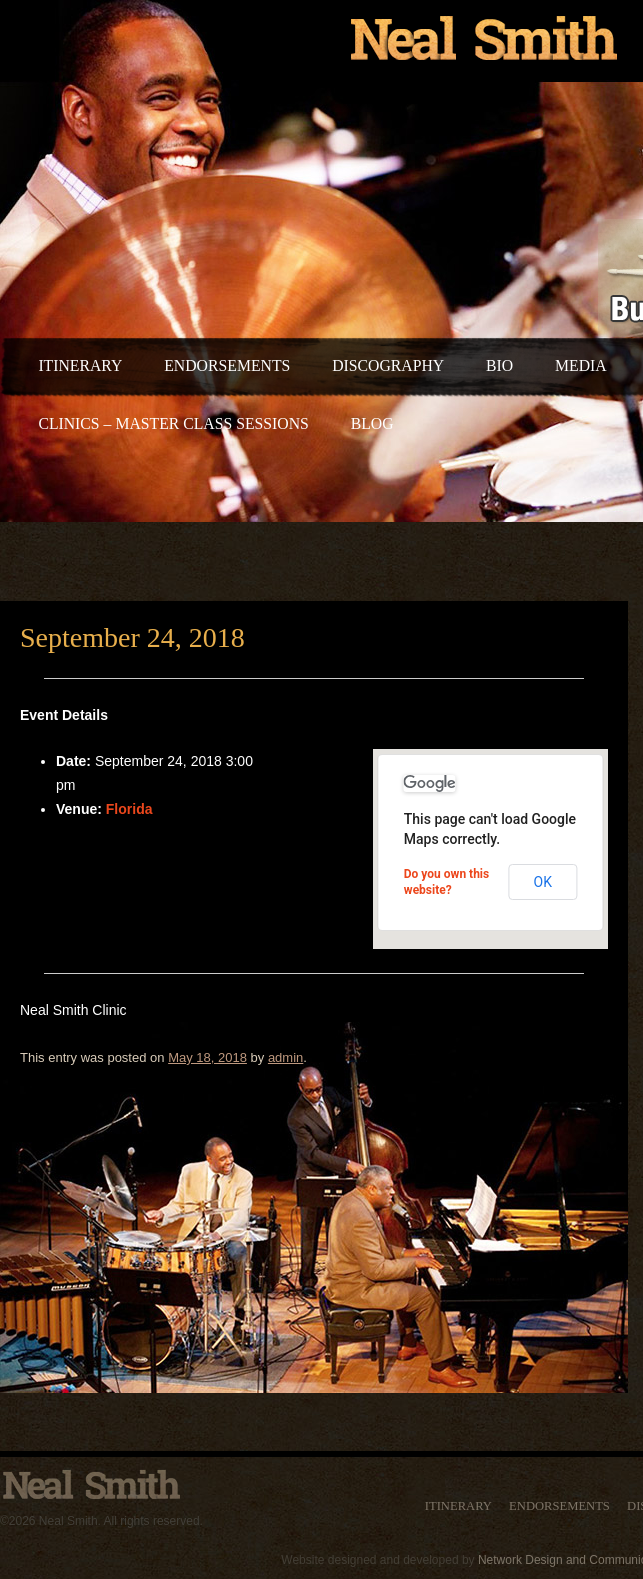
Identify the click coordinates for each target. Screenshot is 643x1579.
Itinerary (80, 365)
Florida (129, 809)
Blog (372, 423)
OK (543, 882)
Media (581, 365)
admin (285, 1057)
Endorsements (227, 365)
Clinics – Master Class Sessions (173, 423)
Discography (388, 365)
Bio (499, 365)
